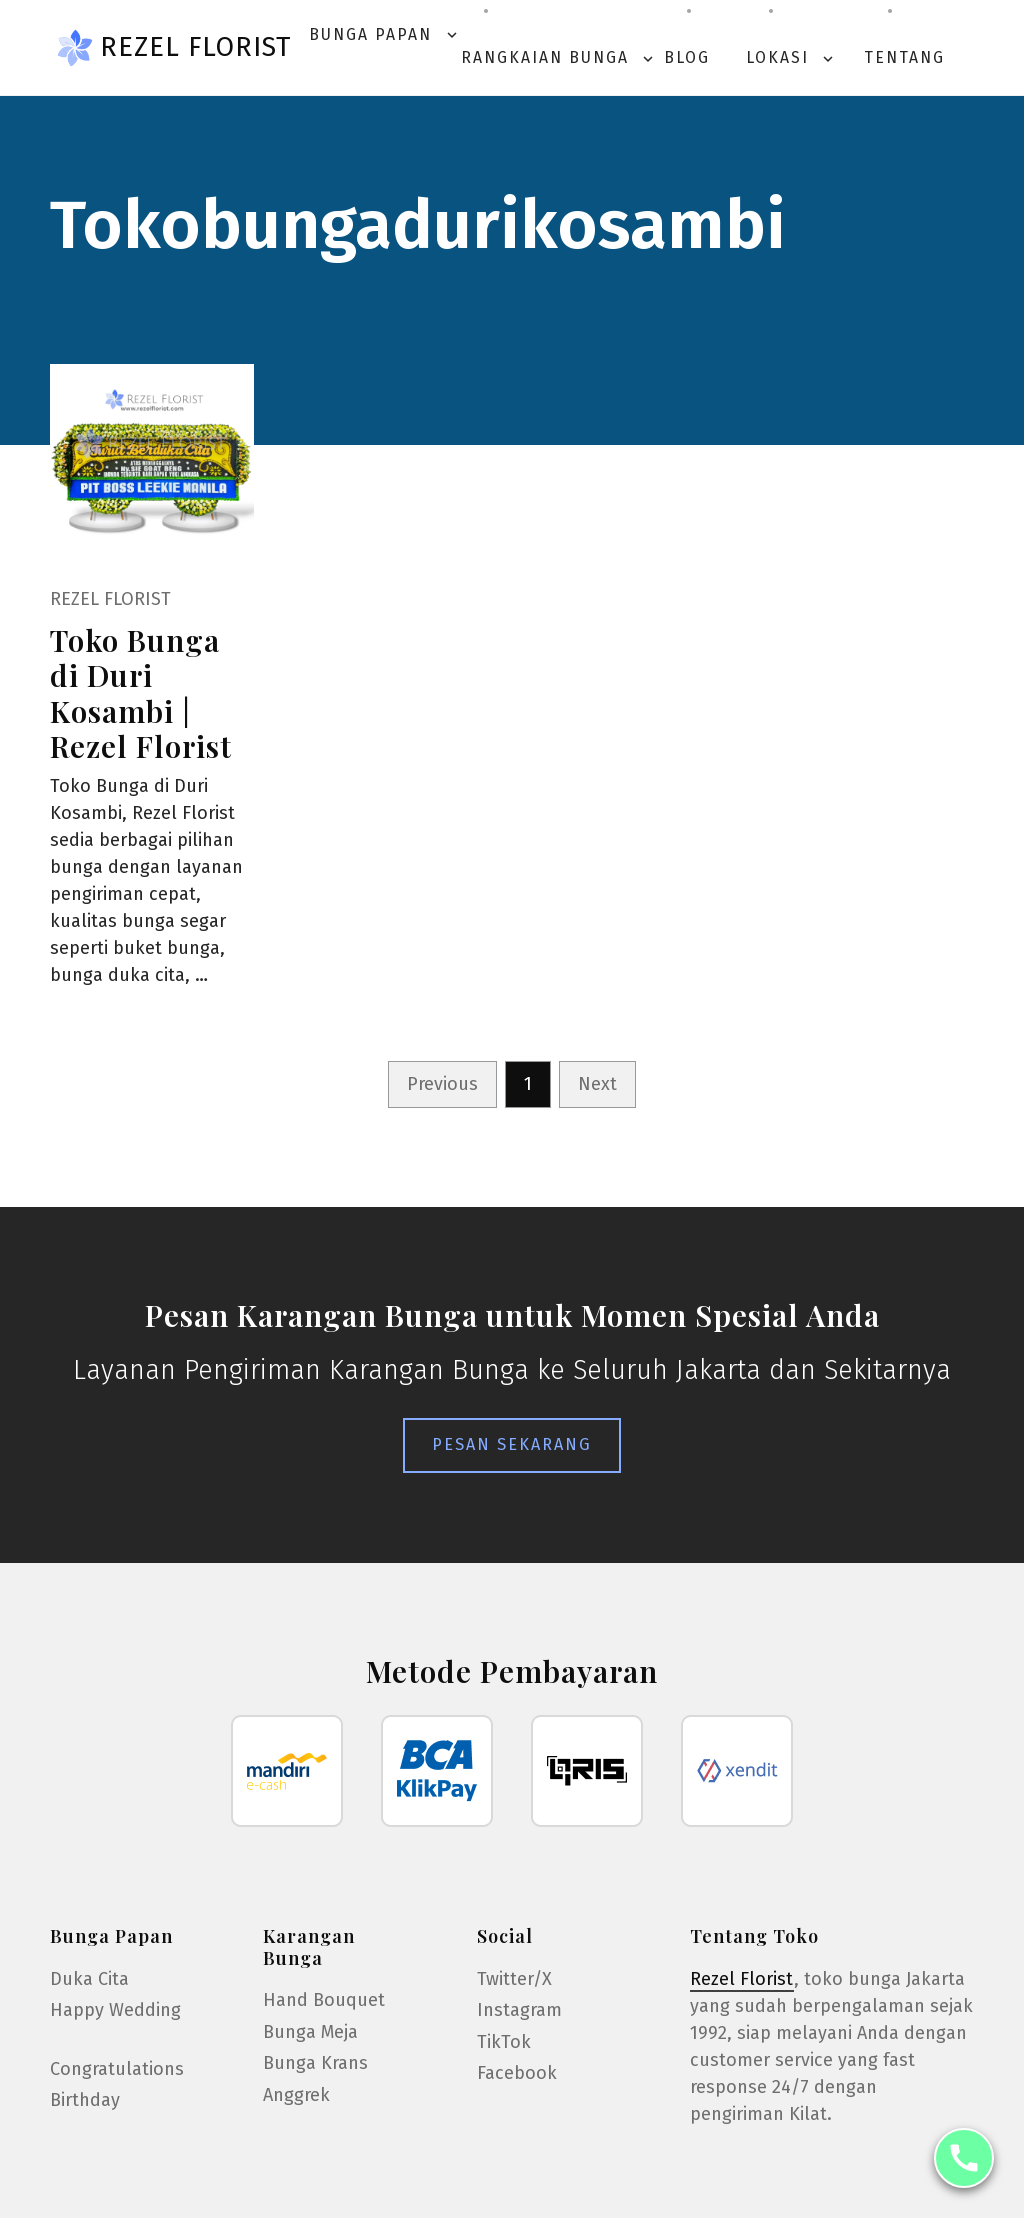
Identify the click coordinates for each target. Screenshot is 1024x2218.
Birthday (85, 2100)
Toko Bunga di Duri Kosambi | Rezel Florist (141, 692)
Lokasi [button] (792, 58)
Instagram (519, 2010)
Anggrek (296, 2095)
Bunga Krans (315, 2063)
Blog (687, 57)
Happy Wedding (115, 2010)
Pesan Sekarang (512, 1444)
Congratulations (117, 2069)
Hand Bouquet (324, 2000)
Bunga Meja (310, 2032)
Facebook (517, 2073)
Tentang (904, 57)
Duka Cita (89, 1979)
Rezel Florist (195, 47)
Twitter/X (514, 1979)
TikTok (504, 2042)
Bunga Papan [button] (385, 35)
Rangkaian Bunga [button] (559, 58)
